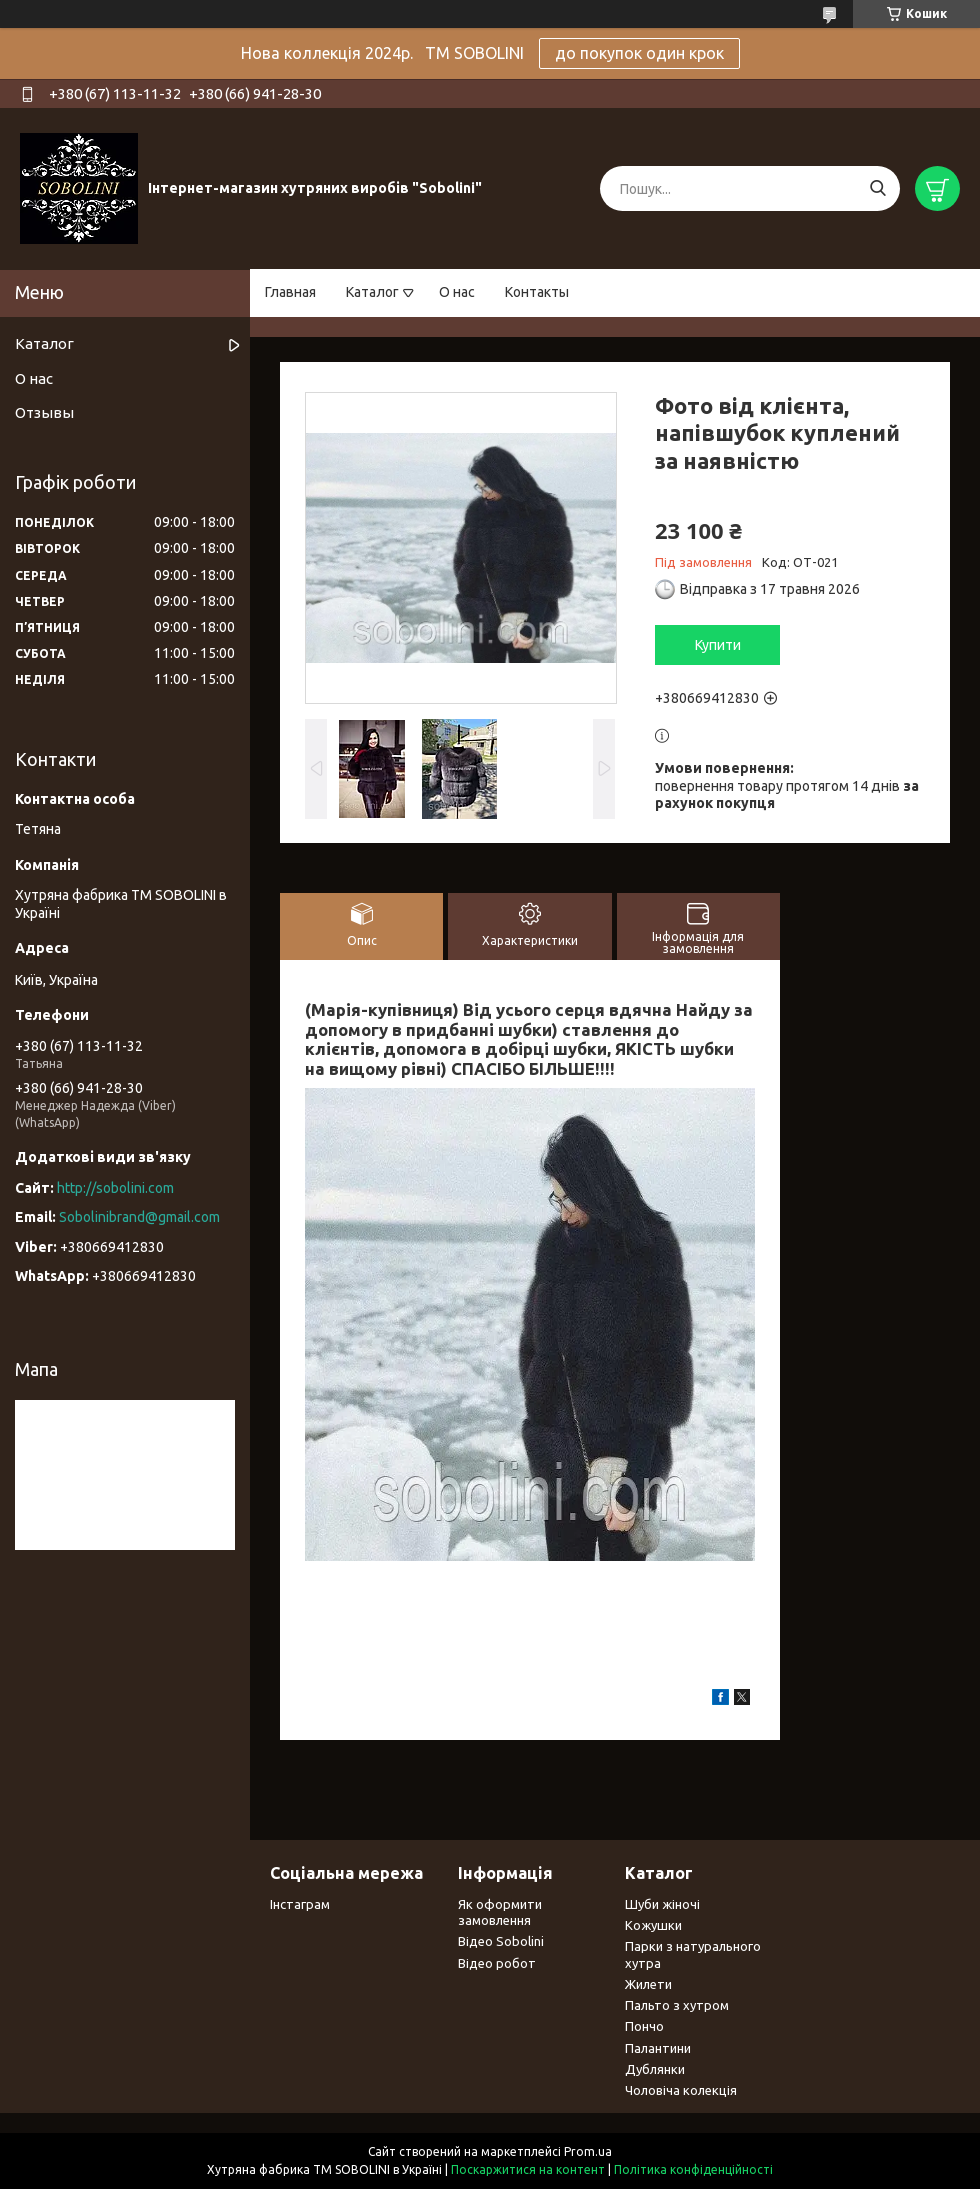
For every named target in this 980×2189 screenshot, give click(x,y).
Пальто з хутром (677, 2005)
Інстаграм (300, 1904)
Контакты (537, 292)
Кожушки (653, 1925)
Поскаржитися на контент (528, 2169)
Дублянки (655, 2069)
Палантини (658, 2048)
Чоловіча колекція (681, 2090)
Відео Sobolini (501, 1941)
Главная (290, 292)
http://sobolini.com (115, 1188)
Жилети (648, 1984)
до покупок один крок (639, 53)
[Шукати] (877, 188)
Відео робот (497, 1963)
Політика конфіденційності (693, 2169)
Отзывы (44, 412)
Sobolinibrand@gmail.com (139, 1217)
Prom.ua (588, 2151)
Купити (718, 645)
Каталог (372, 292)
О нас (457, 292)
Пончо (644, 2026)
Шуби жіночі (662, 1904)
